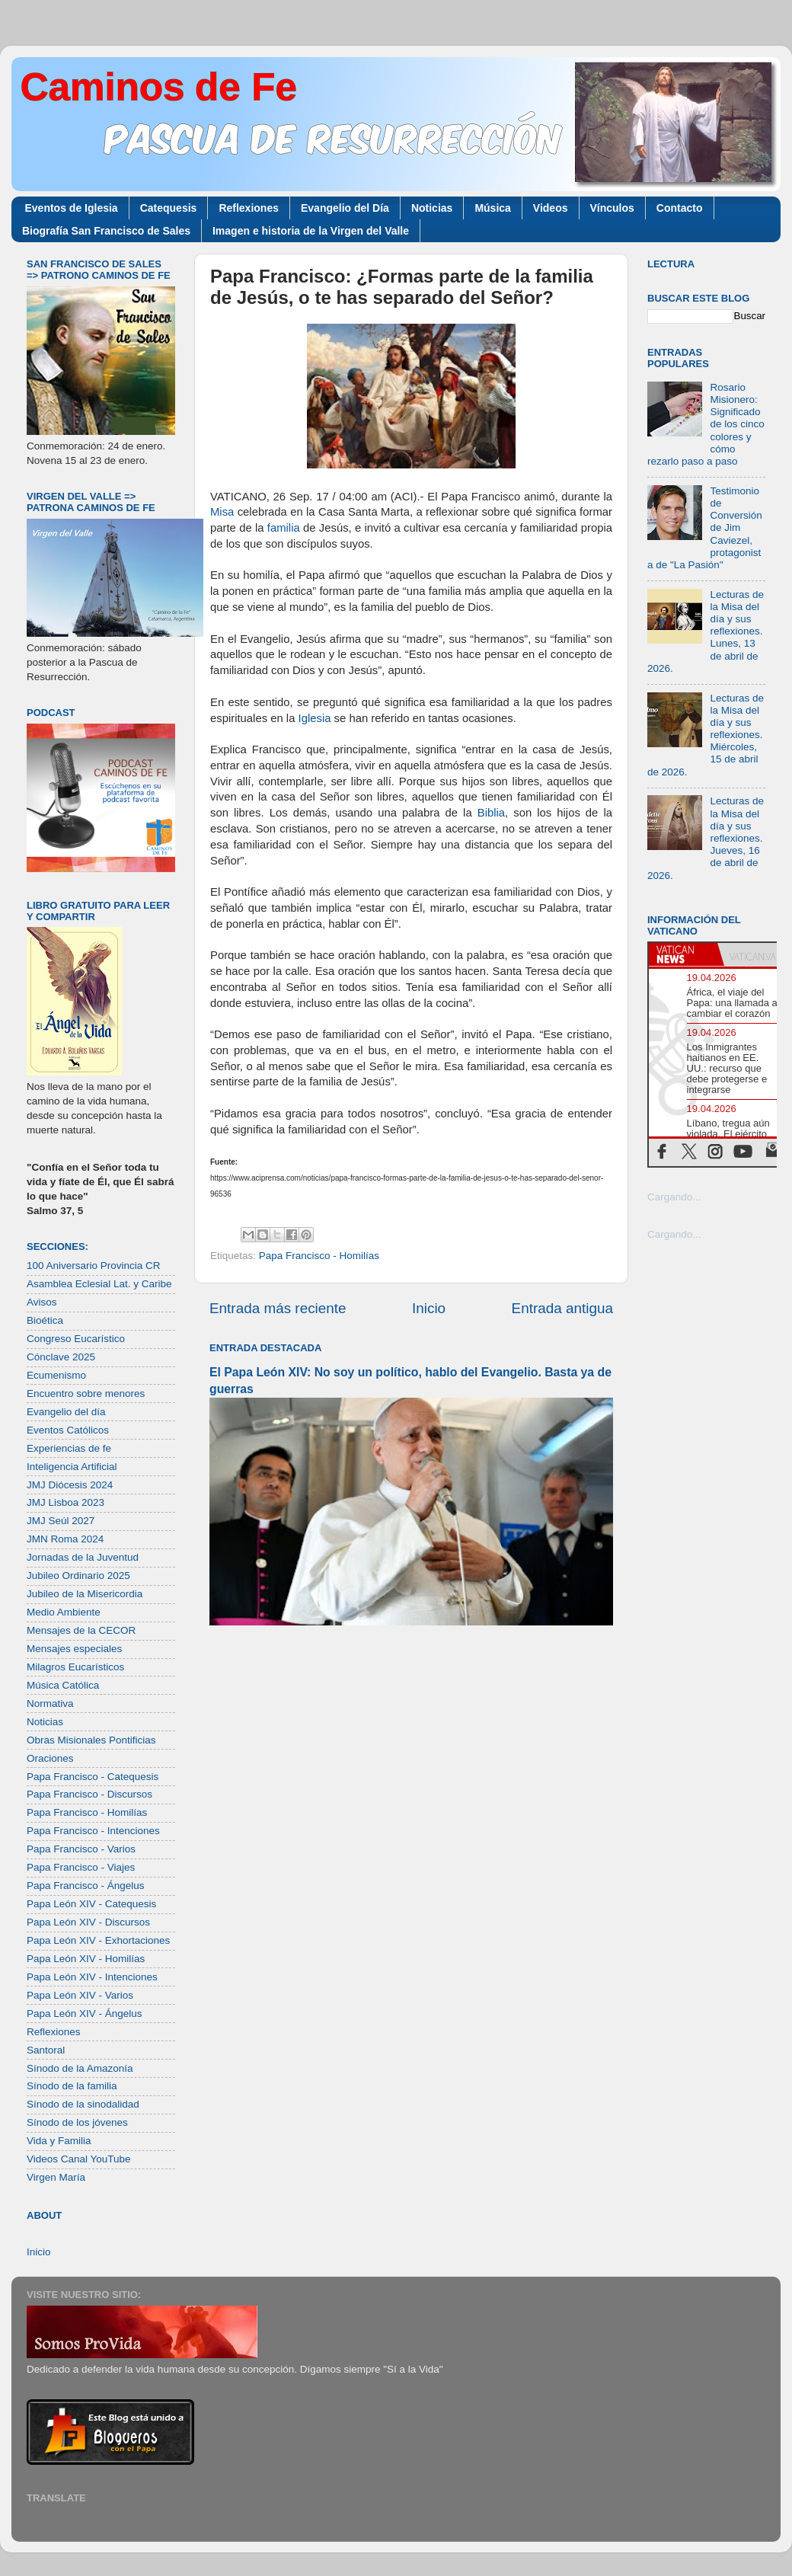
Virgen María (56, 2177)
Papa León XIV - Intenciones (92, 1977)
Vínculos (612, 208)
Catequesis (168, 208)
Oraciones (50, 1758)
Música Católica (63, 1685)
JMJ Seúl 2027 (60, 1520)
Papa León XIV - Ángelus (84, 2013)
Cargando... (674, 1197)
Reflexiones (249, 208)
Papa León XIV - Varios (80, 1995)
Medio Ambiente (64, 1612)
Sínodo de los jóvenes (77, 2122)
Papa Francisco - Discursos (89, 1794)
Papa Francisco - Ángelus (86, 1885)
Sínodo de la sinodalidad (83, 2104)
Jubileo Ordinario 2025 (78, 1575)
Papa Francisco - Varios (81, 1849)
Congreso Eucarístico (76, 1338)
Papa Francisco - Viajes (81, 1867)
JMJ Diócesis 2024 (70, 1485)
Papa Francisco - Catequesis (92, 1776)
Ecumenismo (56, 1375)
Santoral (46, 2050)
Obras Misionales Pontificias (91, 1740)
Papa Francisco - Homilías (319, 1255)
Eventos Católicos (68, 1430)
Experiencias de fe (69, 1448)
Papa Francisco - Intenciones (93, 1830)
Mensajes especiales (74, 1648)
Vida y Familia (59, 2140)
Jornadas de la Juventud (83, 1557)
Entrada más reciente (277, 1308)
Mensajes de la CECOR (81, 1630)
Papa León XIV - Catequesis (91, 1904)
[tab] (683, 954)
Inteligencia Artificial (72, 1466)
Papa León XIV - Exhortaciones (98, 1940)
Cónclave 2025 (61, 1357)
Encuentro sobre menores (86, 1393)
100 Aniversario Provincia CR (94, 1265)
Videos (550, 208)
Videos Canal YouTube (79, 2159)
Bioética (45, 1320)
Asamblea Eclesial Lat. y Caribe (99, 1284)
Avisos (42, 1302)
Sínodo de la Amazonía (80, 2068)
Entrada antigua (562, 1308)
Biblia (491, 813)
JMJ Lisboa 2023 (65, 1502)
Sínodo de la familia (72, 2086)
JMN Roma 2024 (65, 1539)
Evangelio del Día (345, 208)
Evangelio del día (66, 1411)
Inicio (429, 1308)
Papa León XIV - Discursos (88, 1922)
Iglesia (315, 718)
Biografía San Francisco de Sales (106, 231)
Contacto (679, 208)
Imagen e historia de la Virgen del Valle (310, 231)
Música (492, 208)
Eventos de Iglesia (71, 208)
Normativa (50, 1703)
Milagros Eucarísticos (75, 1667)
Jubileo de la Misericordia (84, 1594)
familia (283, 528)
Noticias (431, 208)
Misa (222, 512)
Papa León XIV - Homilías (86, 1958)
